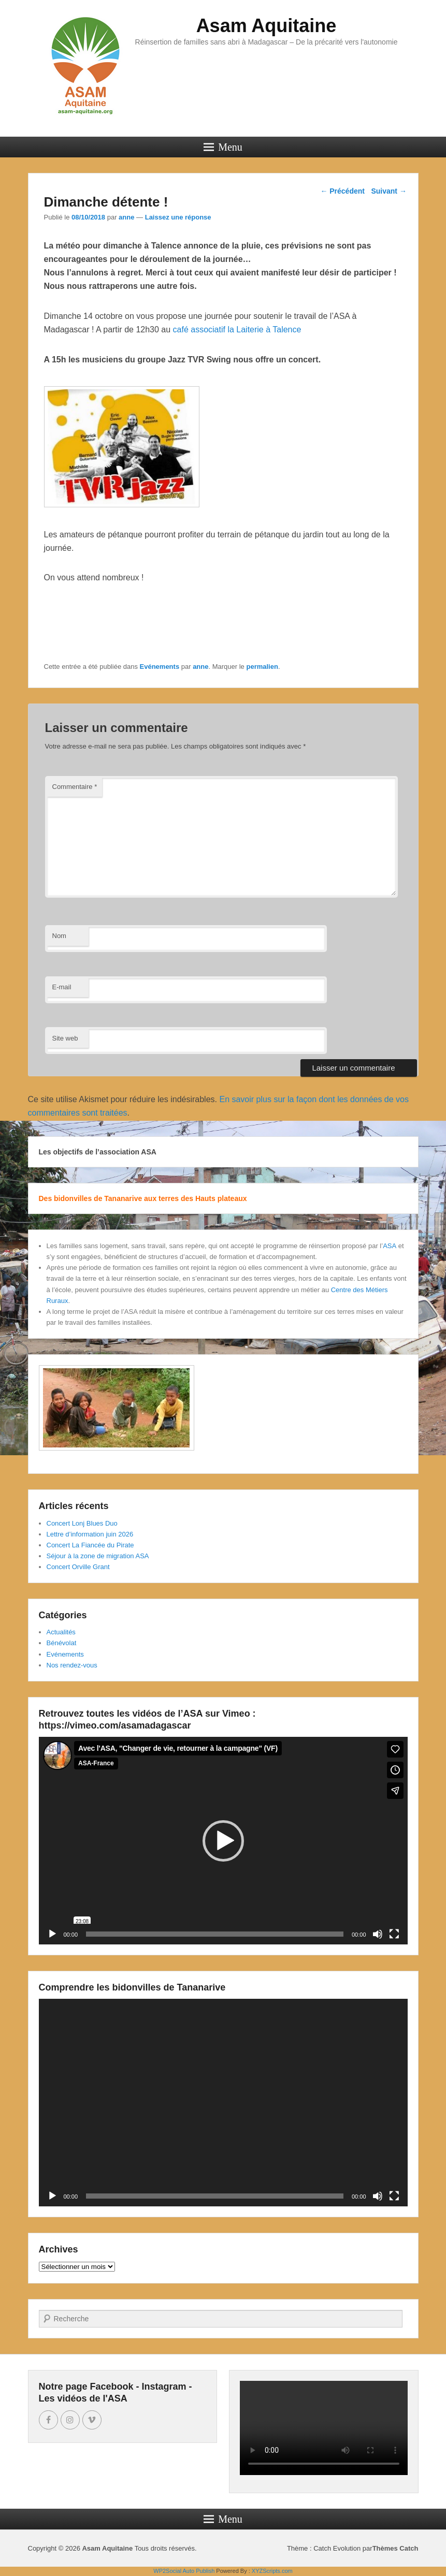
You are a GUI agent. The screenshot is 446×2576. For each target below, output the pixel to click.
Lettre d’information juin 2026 (90, 1534)
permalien (262, 666)
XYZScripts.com (272, 2571)
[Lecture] (52, 1934)
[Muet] (377, 1934)
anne (126, 217)
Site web (65, 1038)
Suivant (388, 191)
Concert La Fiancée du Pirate (90, 1545)
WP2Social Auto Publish (183, 2571)
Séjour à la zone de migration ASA (98, 1556)
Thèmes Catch (395, 2548)
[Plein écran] (394, 1934)
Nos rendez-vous (72, 1665)
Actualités (61, 1632)
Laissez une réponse (178, 217)
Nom (59, 936)
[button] (223, 1841)
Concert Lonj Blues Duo (82, 1523)
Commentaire (74, 787)
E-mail (61, 987)
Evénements (160, 666)
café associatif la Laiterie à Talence (237, 329)
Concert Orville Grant (78, 1567)
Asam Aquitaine (266, 25)
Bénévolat (62, 1643)
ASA (389, 1246)
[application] (223, 1840)
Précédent (342, 191)
